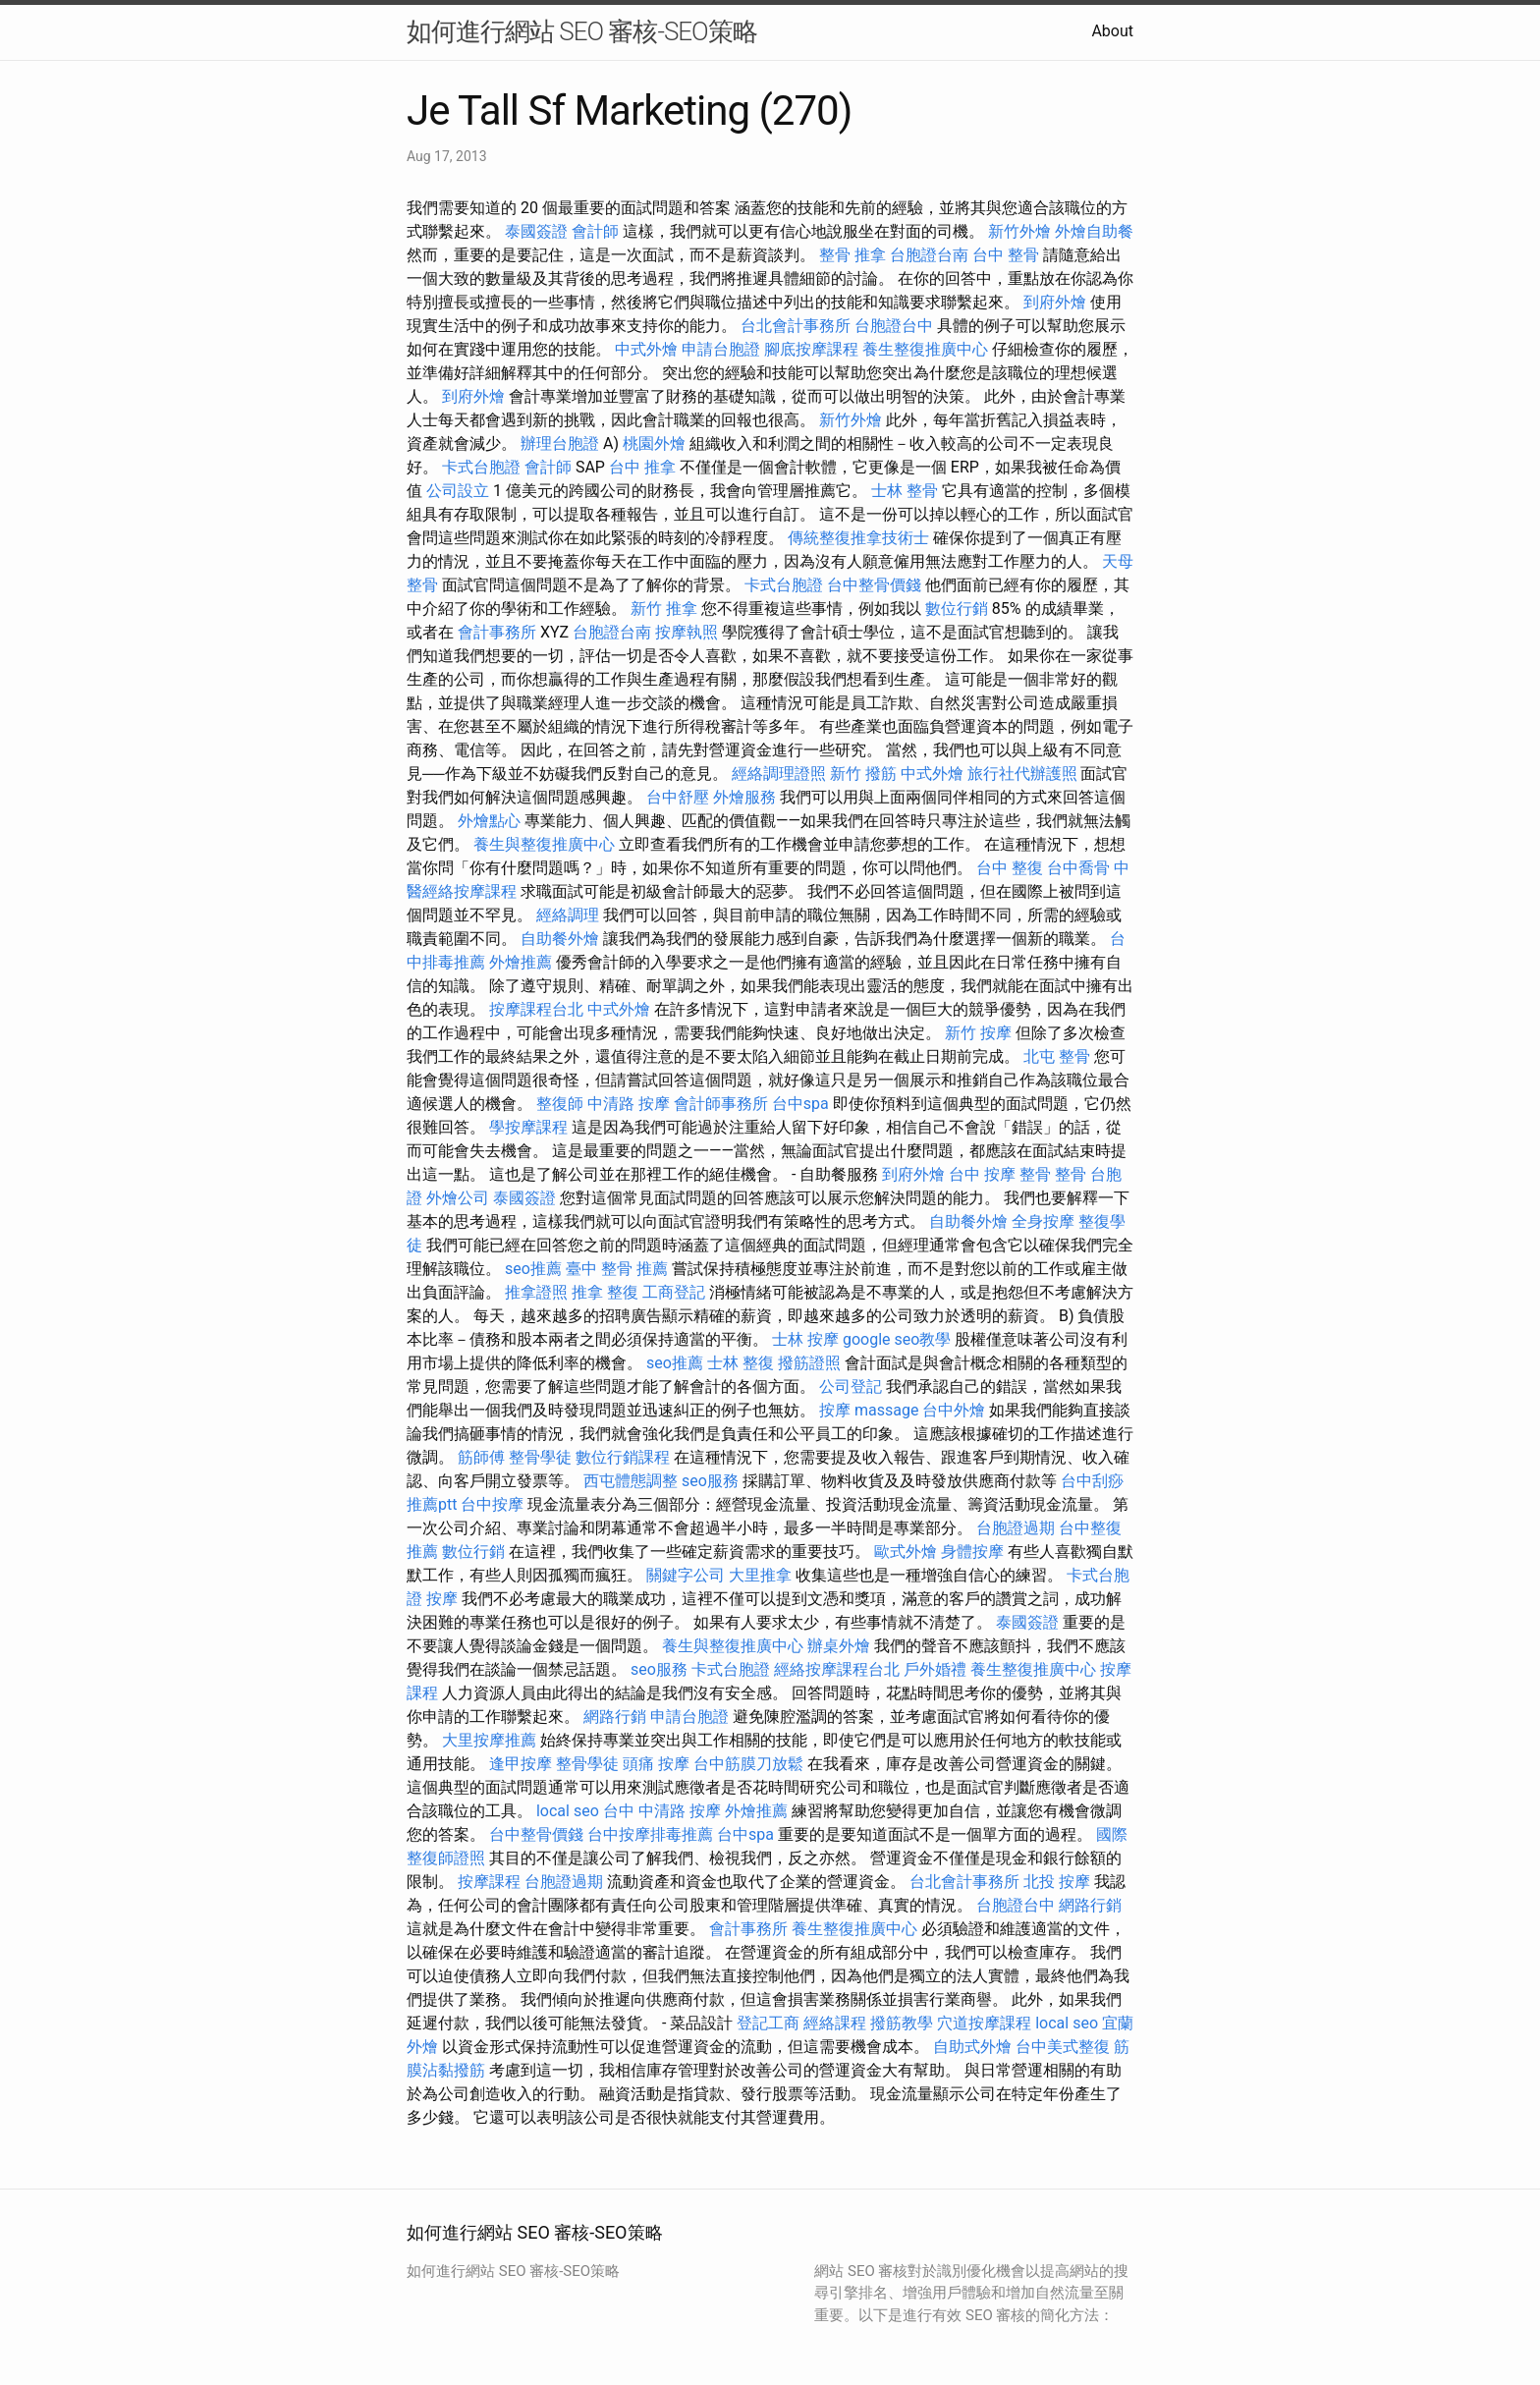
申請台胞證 (721, 349)
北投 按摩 (1056, 1881)
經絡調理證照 (779, 773)
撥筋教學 (901, 2023)
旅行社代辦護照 (1022, 773)
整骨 (1070, 1174)
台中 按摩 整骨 (1000, 1174)
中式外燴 (646, 349)
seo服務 (710, 1480)
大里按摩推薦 (489, 1740)
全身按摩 (1043, 1221)
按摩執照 (686, 632)
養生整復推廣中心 (925, 349)
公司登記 (850, 1386)
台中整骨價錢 (874, 585)
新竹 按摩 (978, 1033)
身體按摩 (972, 1551)
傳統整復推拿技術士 (858, 537)
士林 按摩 (805, 1339)
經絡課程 (834, 2023)
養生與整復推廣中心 (544, 844)
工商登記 (673, 1292)
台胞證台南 (929, 255)
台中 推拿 (642, 467)
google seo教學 (897, 1339)
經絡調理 (567, 915)
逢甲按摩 (520, 1763)
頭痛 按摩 (656, 1763)
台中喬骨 (1078, 868)
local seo (567, 1811)
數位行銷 (956, 608)
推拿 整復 (605, 1292)
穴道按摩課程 (984, 2023)
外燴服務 (744, 797)
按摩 (835, 1410)
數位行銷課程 (623, 1457)
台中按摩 (492, 1504)
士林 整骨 (904, 490)
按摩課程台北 (536, 1009)
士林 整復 (740, 1363)
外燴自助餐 (1094, 231)
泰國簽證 (536, 231)
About (1112, 31)
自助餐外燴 (560, 938)
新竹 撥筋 (863, 773)
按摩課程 (489, 1881)
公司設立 (457, 490)
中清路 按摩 (628, 1103)
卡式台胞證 (481, 467)
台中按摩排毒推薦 (650, 1834)
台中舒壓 (677, 797)
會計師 (595, 231)
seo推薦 (533, 1268)
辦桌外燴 (838, 1645)
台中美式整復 (1063, 2046)
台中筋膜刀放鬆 (748, 1763)
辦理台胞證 (560, 443)
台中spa (800, 1103)
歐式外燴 (905, 1551)
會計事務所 (497, 632)
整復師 (559, 1103)
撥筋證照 (809, 1363)
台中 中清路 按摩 (662, 1811)
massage (886, 1410)
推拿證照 (536, 1292)
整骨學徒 (540, 1457)
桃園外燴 (654, 443)
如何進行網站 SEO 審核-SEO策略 (582, 31)
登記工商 (768, 2023)
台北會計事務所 (796, 325)
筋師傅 (481, 1457)
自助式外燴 (972, 2046)
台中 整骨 (1005, 255)
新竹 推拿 (664, 608)
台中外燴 (953, 1410)
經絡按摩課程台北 (837, 1669)
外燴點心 (489, 820)
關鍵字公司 (685, 1575)
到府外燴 (1054, 302)
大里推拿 (760, 1575)
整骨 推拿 (852, 255)
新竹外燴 (1019, 231)
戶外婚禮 (935, 1669)
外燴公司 (457, 1198)
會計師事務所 (721, 1103)
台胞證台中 (893, 325)
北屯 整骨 (1056, 1056)
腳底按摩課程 (811, 349)
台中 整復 (1009, 868)
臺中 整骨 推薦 (617, 1268)
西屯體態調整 (630, 1480)
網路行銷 (614, 1716)
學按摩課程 (528, 1127)
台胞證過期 (1015, 1528)
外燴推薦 (520, 962)
